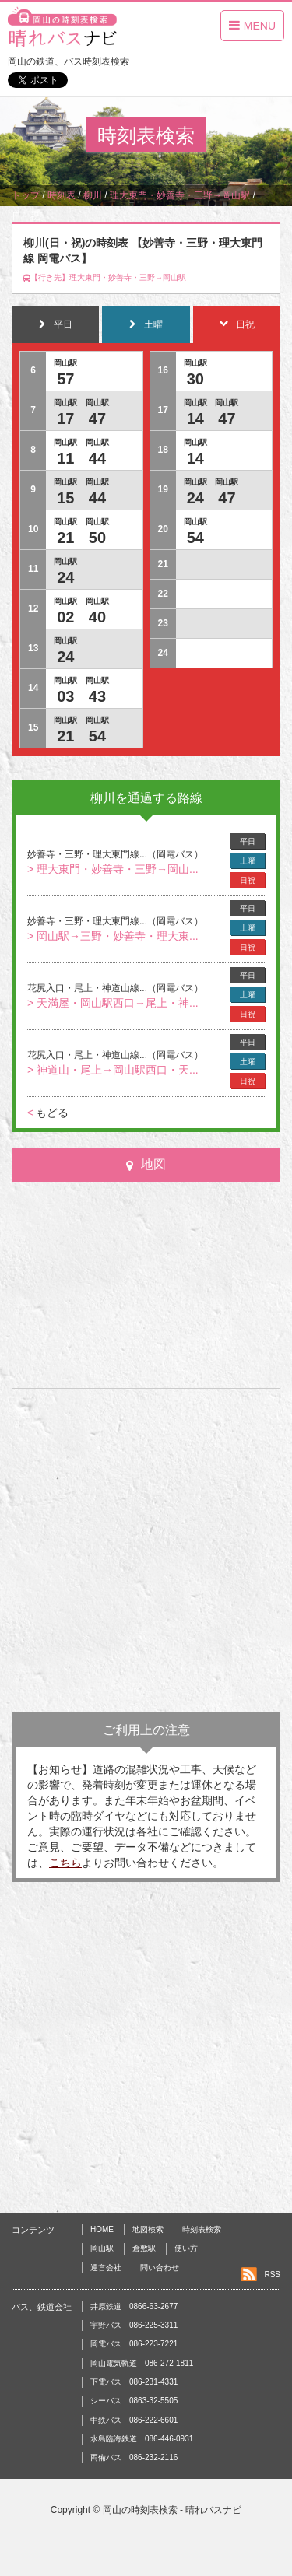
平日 (247, 841)
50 (97, 537)
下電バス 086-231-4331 (134, 2382)
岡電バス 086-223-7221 (134, 2343)
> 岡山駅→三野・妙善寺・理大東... (113, 936)
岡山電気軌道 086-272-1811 (141, 2363)
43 (97, 696)
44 (97, 458)
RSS (272, 2274)
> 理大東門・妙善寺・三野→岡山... (113, 869)
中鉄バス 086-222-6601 (134, 2420)
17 (65, 418)
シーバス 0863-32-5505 (134, 2400)
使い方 (186, 2248)
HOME (102, 2229)
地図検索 (148, 2229)
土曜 (247, 861)
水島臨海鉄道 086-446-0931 (141, 2438)
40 (97, 617)
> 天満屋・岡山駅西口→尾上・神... (113, 1003)
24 (65, 577)
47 (97, 418)
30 (195, 378)
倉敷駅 (144, 2248)
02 (65, 617)
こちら (65, 1862)
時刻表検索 (201, 2229)
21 (65, 537)
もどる (48, 1112)
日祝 (247, 880)
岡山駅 (102, 2248)
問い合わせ (159, 2267)
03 (65, 696)
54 (97, 736)
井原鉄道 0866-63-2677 (134, 2306)
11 (65, 458)
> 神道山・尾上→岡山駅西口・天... (113, 1070)
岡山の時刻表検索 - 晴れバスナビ (172, 2509)
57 (65, 378)
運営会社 (105, 2267)
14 (195, 418)
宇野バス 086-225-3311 (134, 2325)
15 (65, 497)
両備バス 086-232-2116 (134, 2457)
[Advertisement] (146, 1550)
